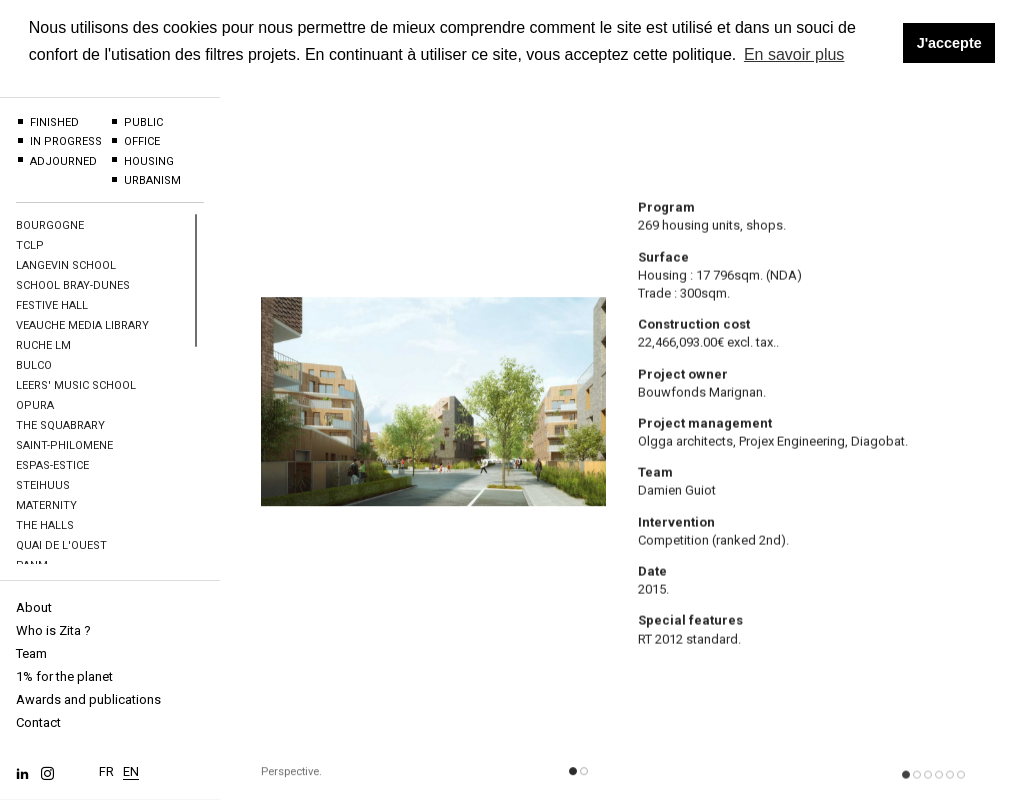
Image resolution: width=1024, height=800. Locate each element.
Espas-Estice (52, 465)
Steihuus (43, 485)
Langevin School (66, 265)
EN (131, 766)
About (34, 607)
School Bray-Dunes (73, 285)
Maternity (46, 505)
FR (106, 766)
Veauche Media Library (82, 325)
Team (31, 653)
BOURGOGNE (50, 225)
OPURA (35, 405)
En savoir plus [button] (794, 54)
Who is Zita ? (53, 630)
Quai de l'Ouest (61, 545)
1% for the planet (64, 676)
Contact (38, 722)
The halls (45, 525)
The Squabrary (60, 425)
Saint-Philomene (64, 445)
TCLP (30, 245)
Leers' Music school (76, 385)
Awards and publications (88, 699)
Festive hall (52, 305)
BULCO (34, 365)
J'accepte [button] (949, 43)
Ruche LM (43, 345)
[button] (573, 777)
